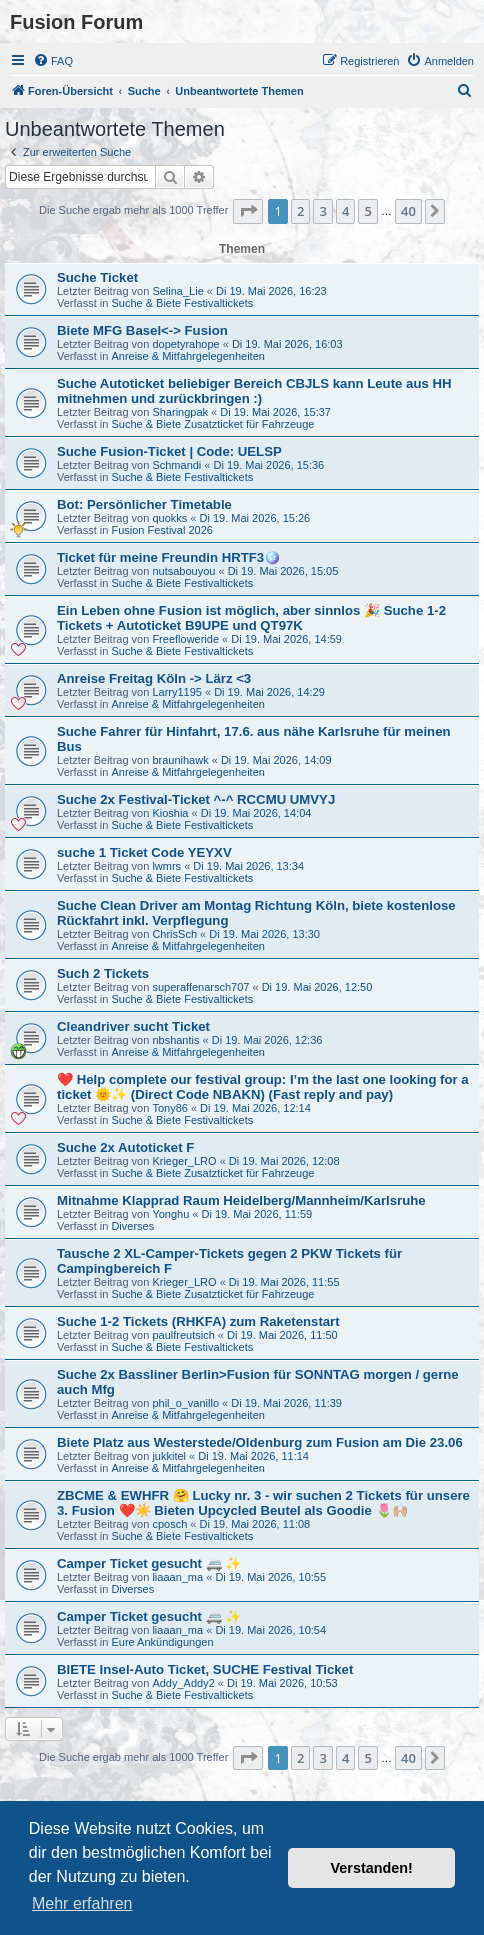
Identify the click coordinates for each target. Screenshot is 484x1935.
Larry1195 (177, 692)
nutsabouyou (183, 571)
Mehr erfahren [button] (82, 1903)
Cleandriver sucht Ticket (133, 1026)
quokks (169, 518)
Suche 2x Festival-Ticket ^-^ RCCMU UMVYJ (196, 799)
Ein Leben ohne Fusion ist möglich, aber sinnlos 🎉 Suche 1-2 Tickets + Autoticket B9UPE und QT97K (251, 618)
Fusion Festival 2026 (162, 530)
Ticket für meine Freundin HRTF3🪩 (168, 557)
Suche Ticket (97, 277)
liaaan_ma (177, 1577)
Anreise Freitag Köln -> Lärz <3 (154, 678)
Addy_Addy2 (183, 1683)
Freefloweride (185, 639)
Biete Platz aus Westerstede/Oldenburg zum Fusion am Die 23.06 (260, 1442)
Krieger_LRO (184, 1161)
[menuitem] (53, 61)
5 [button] (367, 211)
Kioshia (170, 813)
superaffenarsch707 (200, 987)
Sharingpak (180, 412)
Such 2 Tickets (103, 973)
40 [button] (408, 211)
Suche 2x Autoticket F (125, 1147)
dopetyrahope (185, 344)
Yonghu (170, 1214)
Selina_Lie (177, 291)
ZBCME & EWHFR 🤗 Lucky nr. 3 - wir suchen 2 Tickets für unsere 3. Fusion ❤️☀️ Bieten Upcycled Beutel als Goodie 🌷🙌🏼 (263, 1503)
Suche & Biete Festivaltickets (182, 303)
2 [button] (300, 211)
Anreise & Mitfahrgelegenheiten (187, 356)
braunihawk (180, 760)
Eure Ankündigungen (162, 1642)
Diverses (132, 1226)
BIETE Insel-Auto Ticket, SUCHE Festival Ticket (205, 1669)
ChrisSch (174, 934)
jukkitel (169, 1456)
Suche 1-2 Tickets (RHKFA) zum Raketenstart (198, 1321)
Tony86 (169, 1108)
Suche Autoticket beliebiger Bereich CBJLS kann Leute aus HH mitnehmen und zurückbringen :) (254, 391)
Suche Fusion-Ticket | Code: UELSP (169, 451)
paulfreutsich (183, 1335)
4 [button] (345, 211)
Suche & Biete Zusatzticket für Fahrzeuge (212, 424)
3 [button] (322, 211)
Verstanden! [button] (372, 1868)
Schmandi (176, 465)
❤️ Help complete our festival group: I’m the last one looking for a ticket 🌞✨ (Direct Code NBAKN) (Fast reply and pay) (263, 1087)
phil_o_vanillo (185, 1403)
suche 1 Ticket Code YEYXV (144, 852)
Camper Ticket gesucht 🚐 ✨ (149, 1563)
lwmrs (166, 866)
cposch (169, 1524)
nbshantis (175, 1040)
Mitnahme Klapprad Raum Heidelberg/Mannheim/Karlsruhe (241, 1200)
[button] (248, 211)
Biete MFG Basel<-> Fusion (142, 330)
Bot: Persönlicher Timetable (144, 504)
